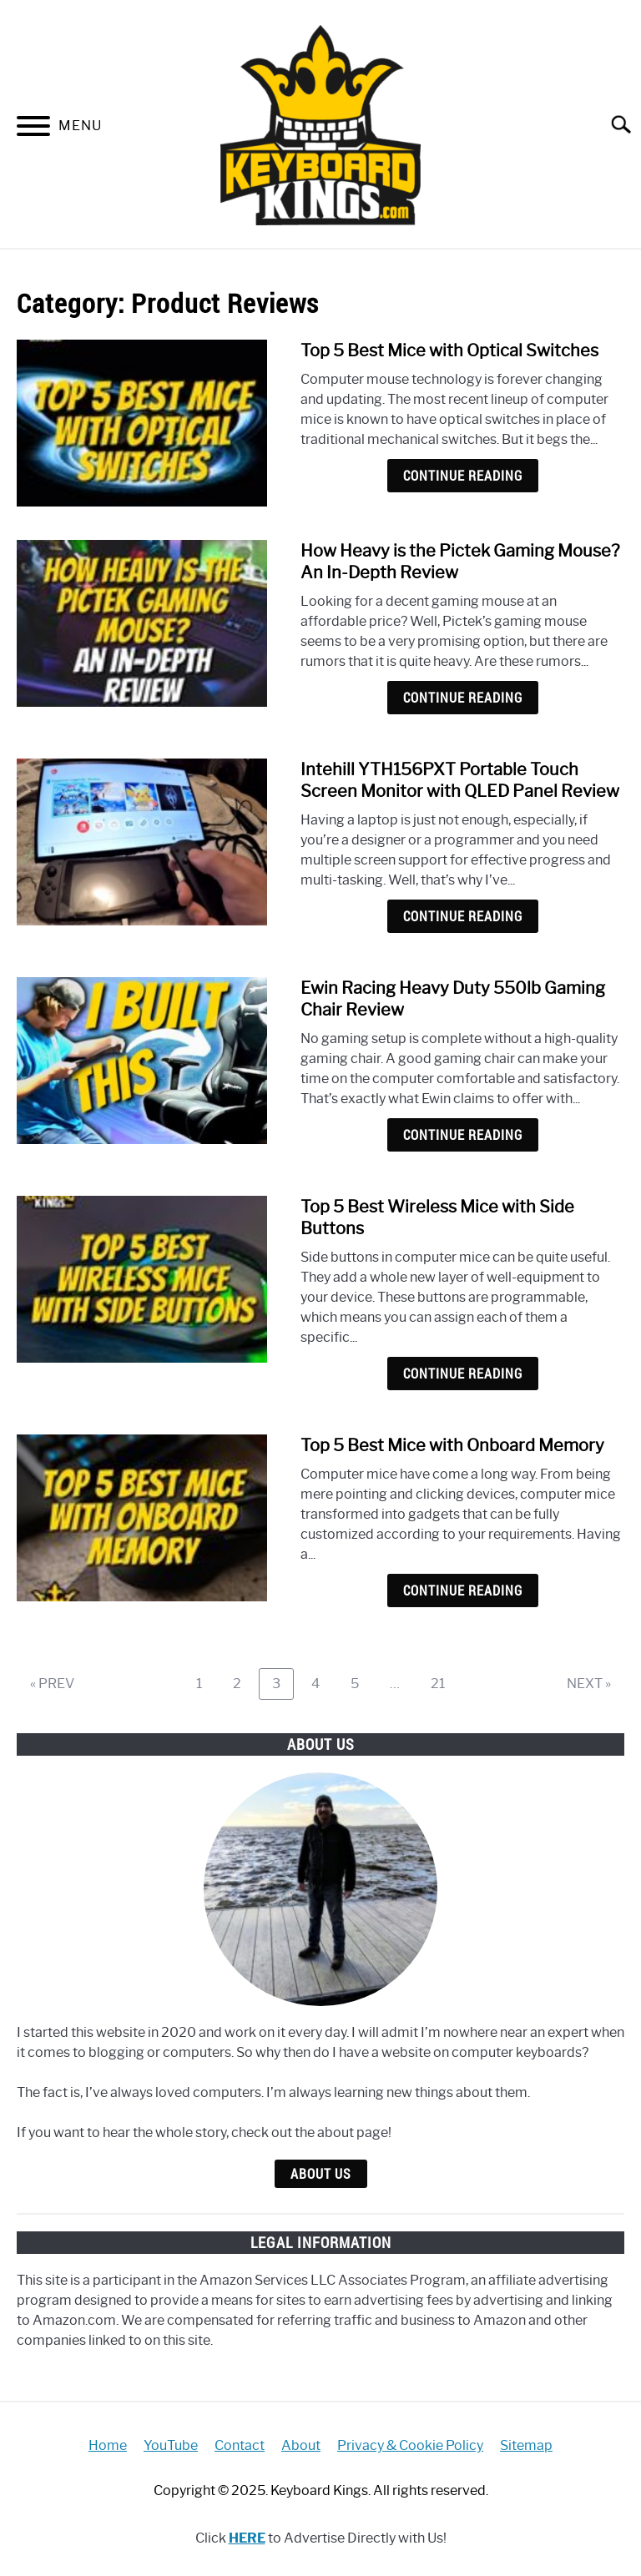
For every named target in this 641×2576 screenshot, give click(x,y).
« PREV (52, 1683)
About (300, 2445)
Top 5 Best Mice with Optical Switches (449, 350)
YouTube (171, 2445)
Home (107, 2445)
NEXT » (589, 1683)
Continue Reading (462, 475)
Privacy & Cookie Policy (410, 2445)
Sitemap (526, 2445)
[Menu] (33, 129)
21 (444, 1683)
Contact (240, 2445)
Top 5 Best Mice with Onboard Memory (452, 1445)
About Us (320, 2174)
